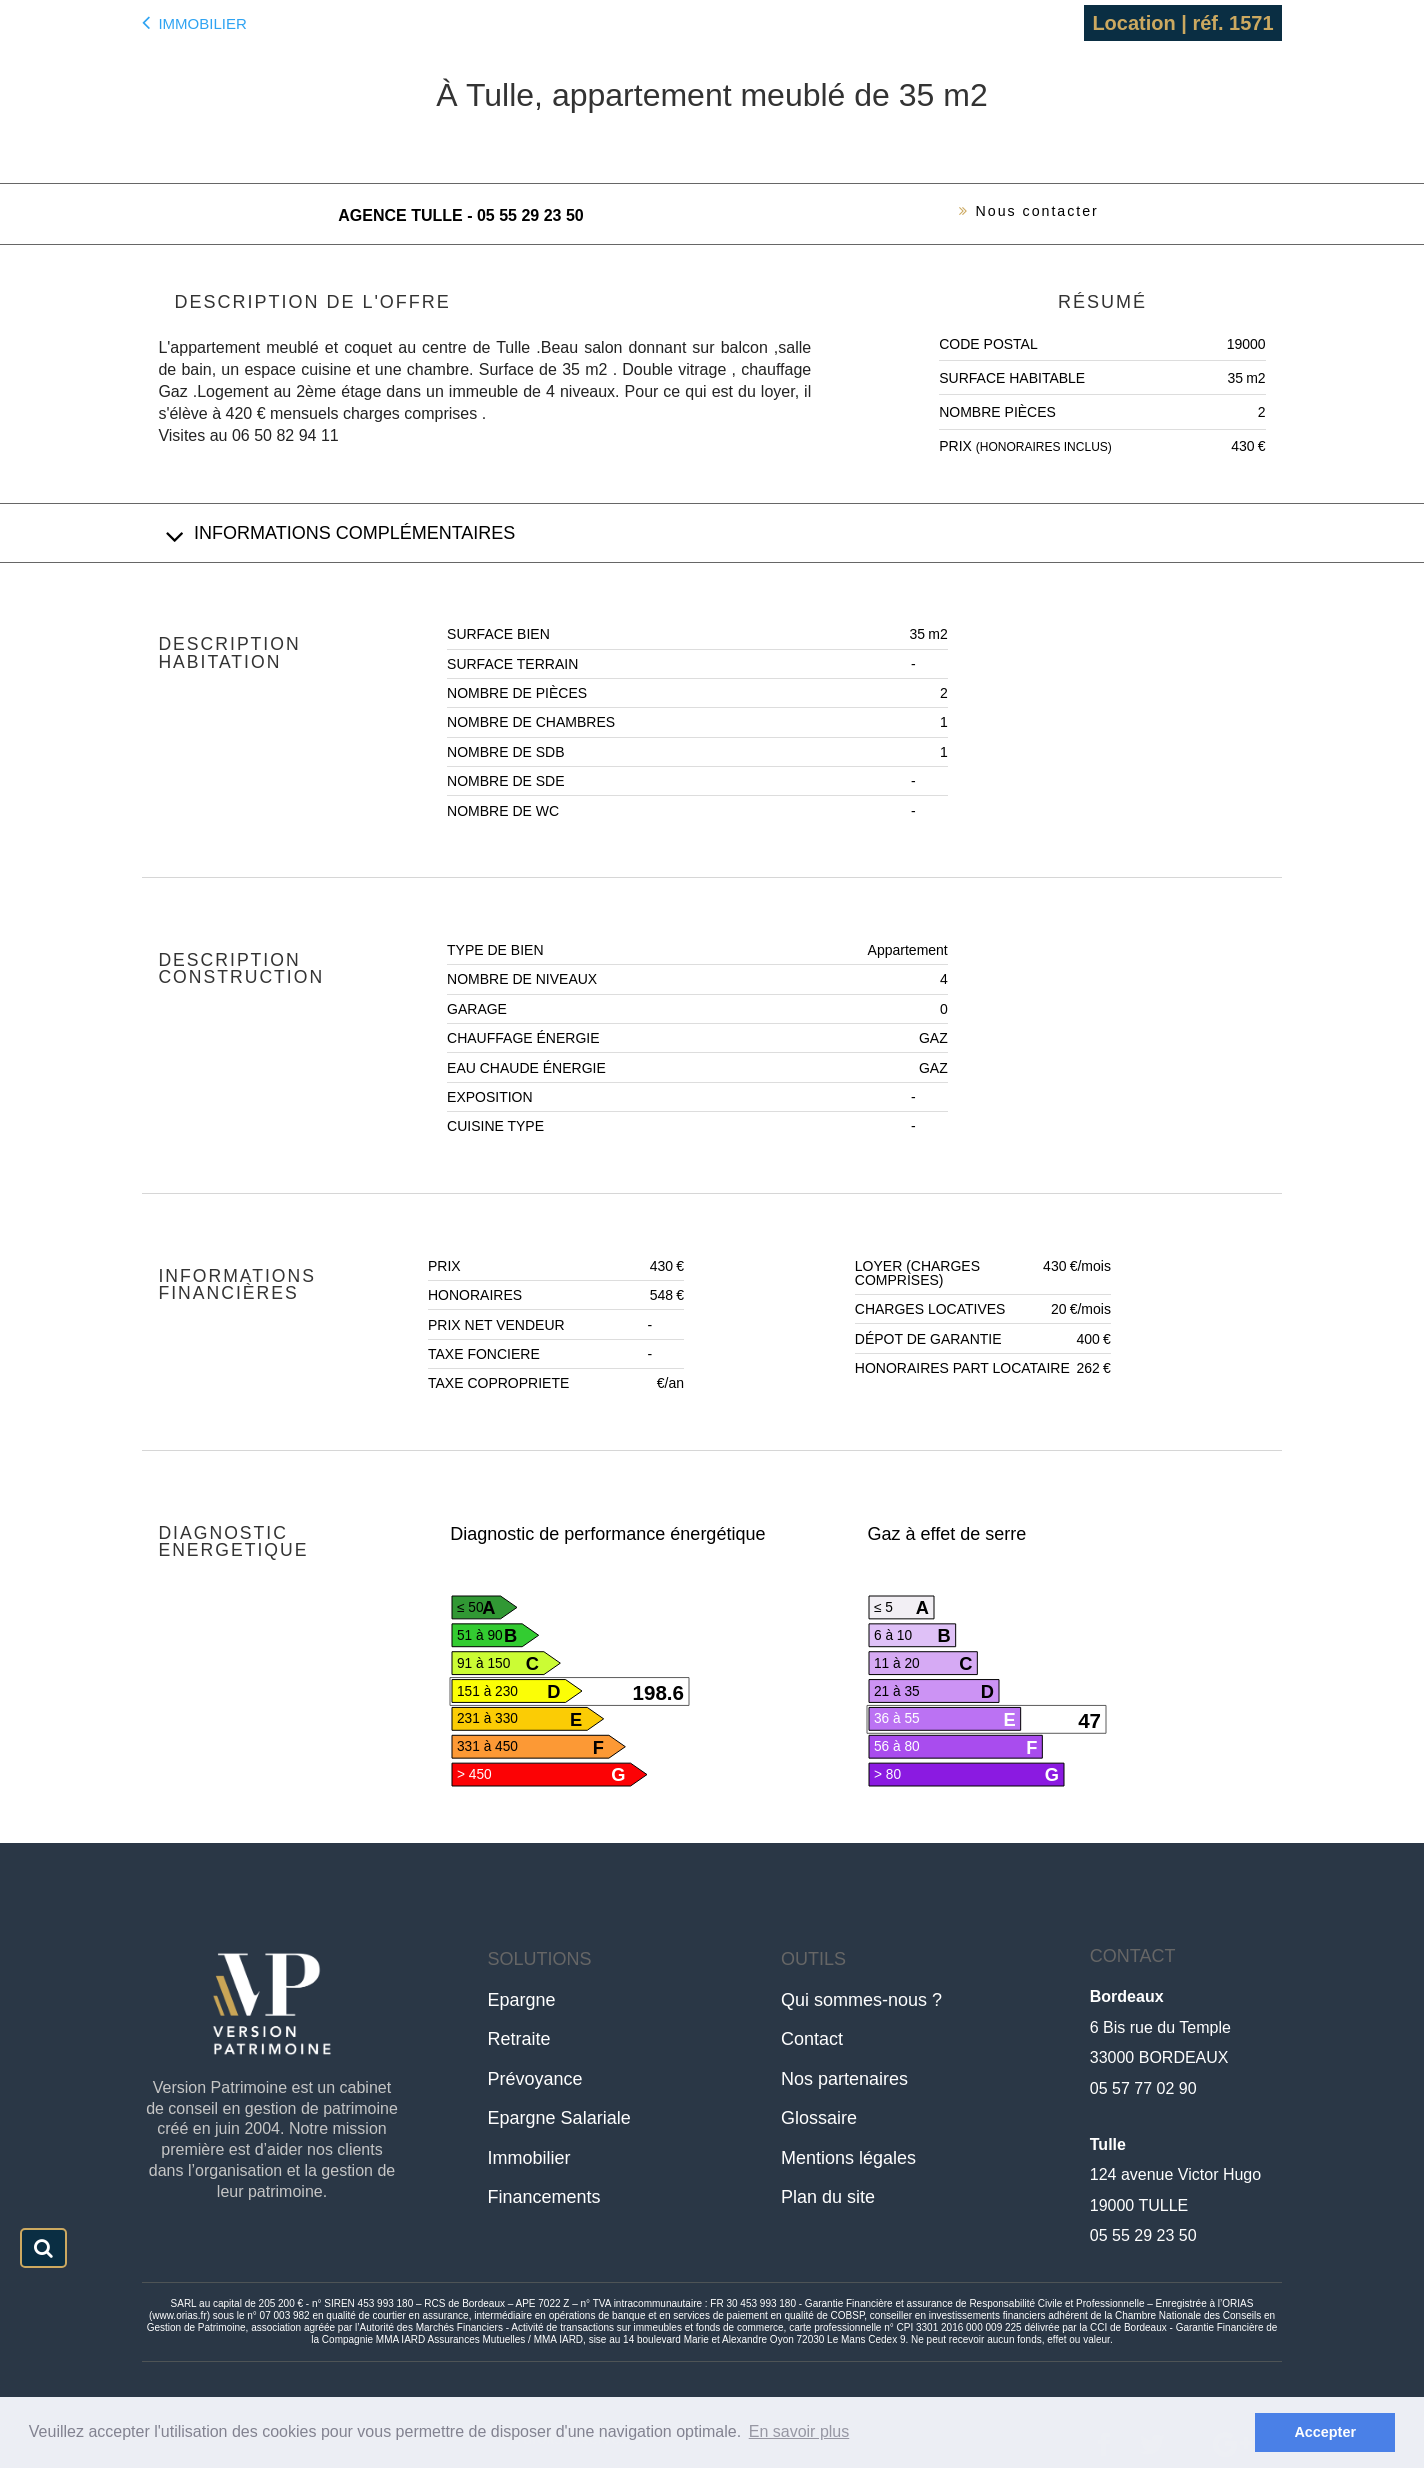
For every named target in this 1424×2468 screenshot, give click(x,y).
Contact (812, 2039)
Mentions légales (848, 2158)
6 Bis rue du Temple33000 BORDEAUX (1160, 2027)
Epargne (522, 2000)
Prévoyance (535, 2079)
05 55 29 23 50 (1143, 2235)
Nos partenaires (844, 2079)
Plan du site (828, 2197)
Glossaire (819, 2118)
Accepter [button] (1325, 2432)
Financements (544, 2197)
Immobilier (194, 22)
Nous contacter (1018, 214)
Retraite (519, 2039)
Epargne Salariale (559, 2118)
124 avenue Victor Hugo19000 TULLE (1175, 2175)
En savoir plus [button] (799, 2431)
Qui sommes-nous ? (861, 2000)
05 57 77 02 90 (1143, 2088)
